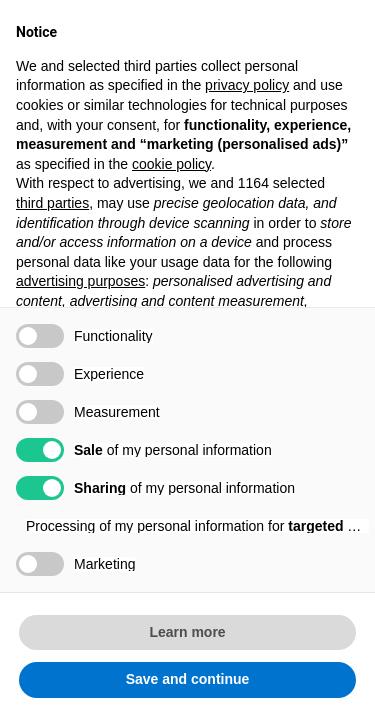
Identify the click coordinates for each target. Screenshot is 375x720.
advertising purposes (80, 281)
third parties (52, 203)
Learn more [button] (187, 632)
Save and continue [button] (188, 679)
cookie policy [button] (171, 164)
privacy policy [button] (247, 85)
